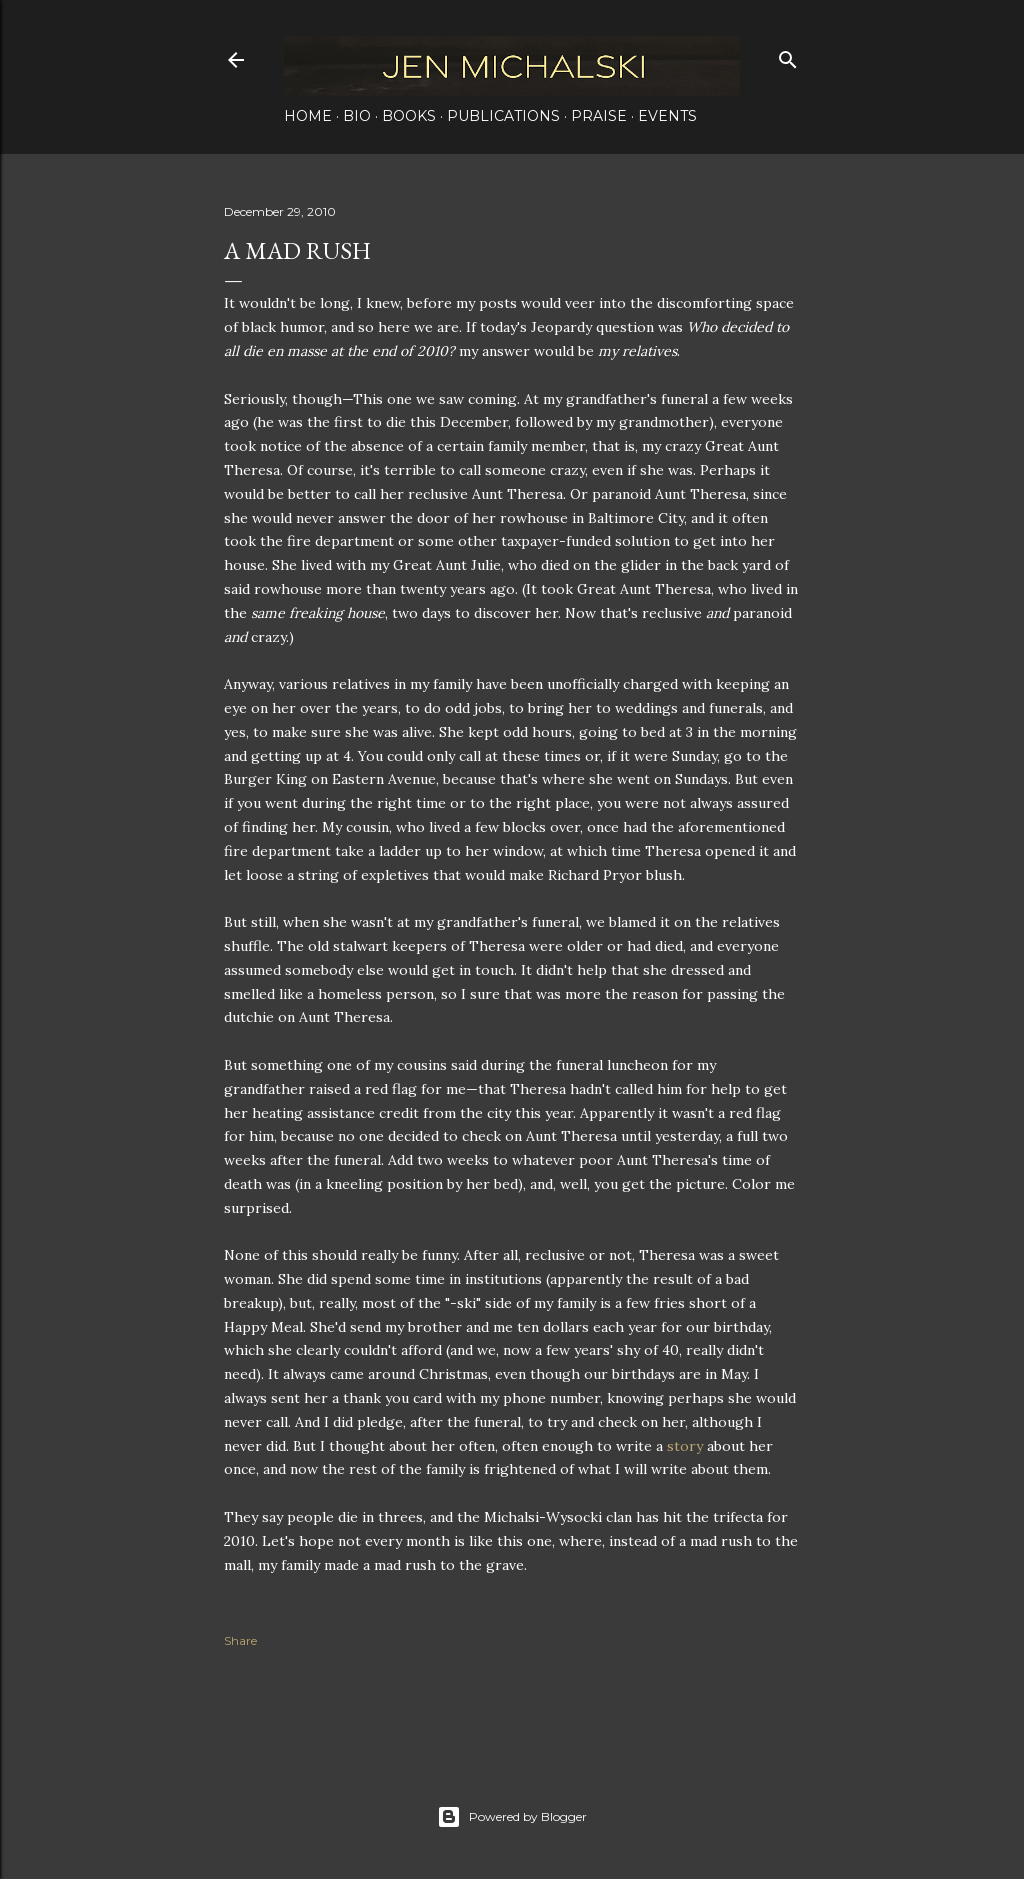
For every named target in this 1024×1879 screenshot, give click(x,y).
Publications (503, 116)
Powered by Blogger (512, 1817)
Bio (357, 116)
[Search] (788, 55)
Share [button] (240, 1640)
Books (409, 116)
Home (308, 116)
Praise (599, 116)
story (685, 1446)
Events (667, 116)
